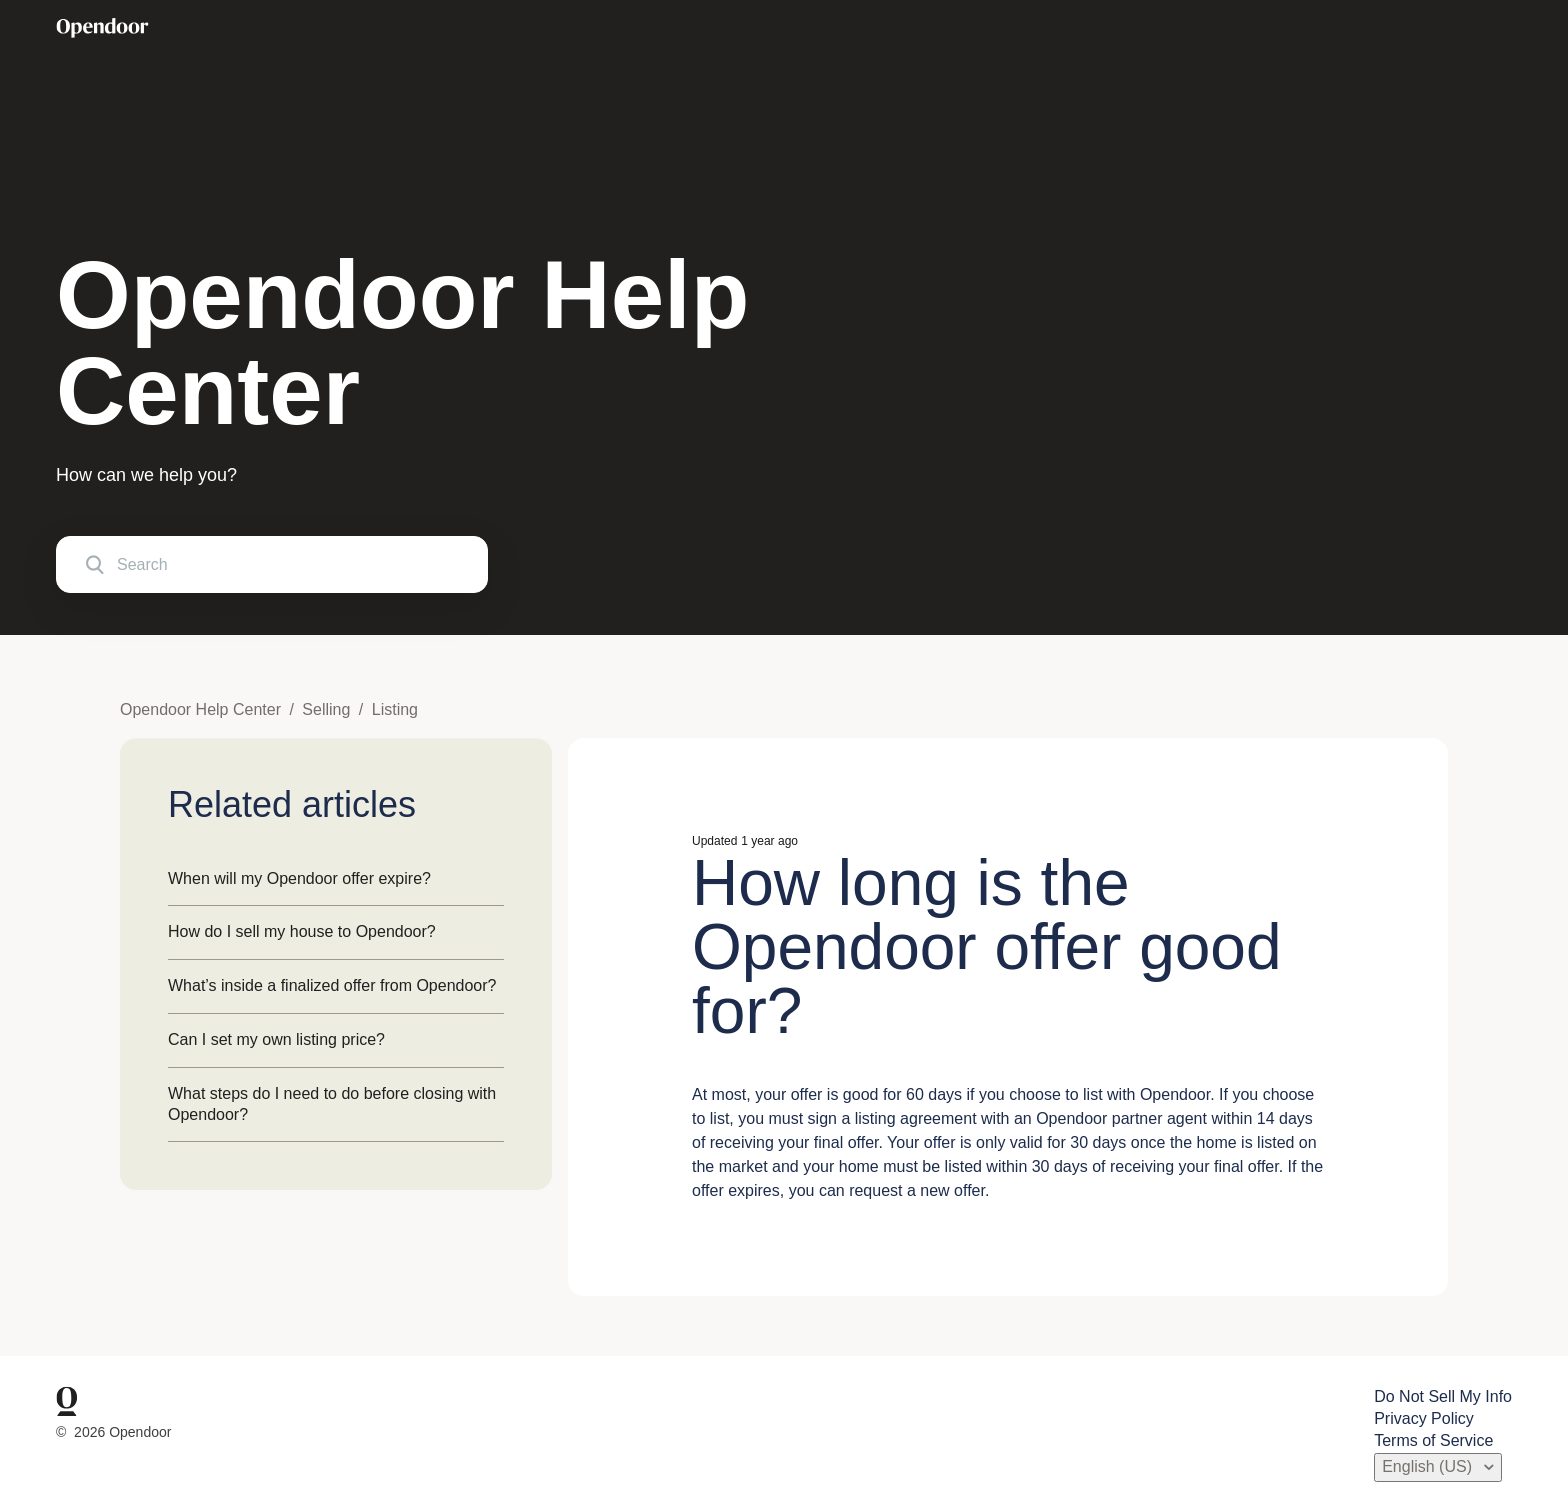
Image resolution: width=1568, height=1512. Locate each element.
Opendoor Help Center (200, 709)
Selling (326, 709)
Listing (395, 709)
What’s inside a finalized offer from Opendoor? (332, 985)
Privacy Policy (1424, 1418)
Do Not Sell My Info (1443, 1396)
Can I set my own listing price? (276, 1039)
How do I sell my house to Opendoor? (302, 931)
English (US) (1429, 1466)
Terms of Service (1433, 1440)
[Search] (272, 564)
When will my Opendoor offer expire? (299, 878)
